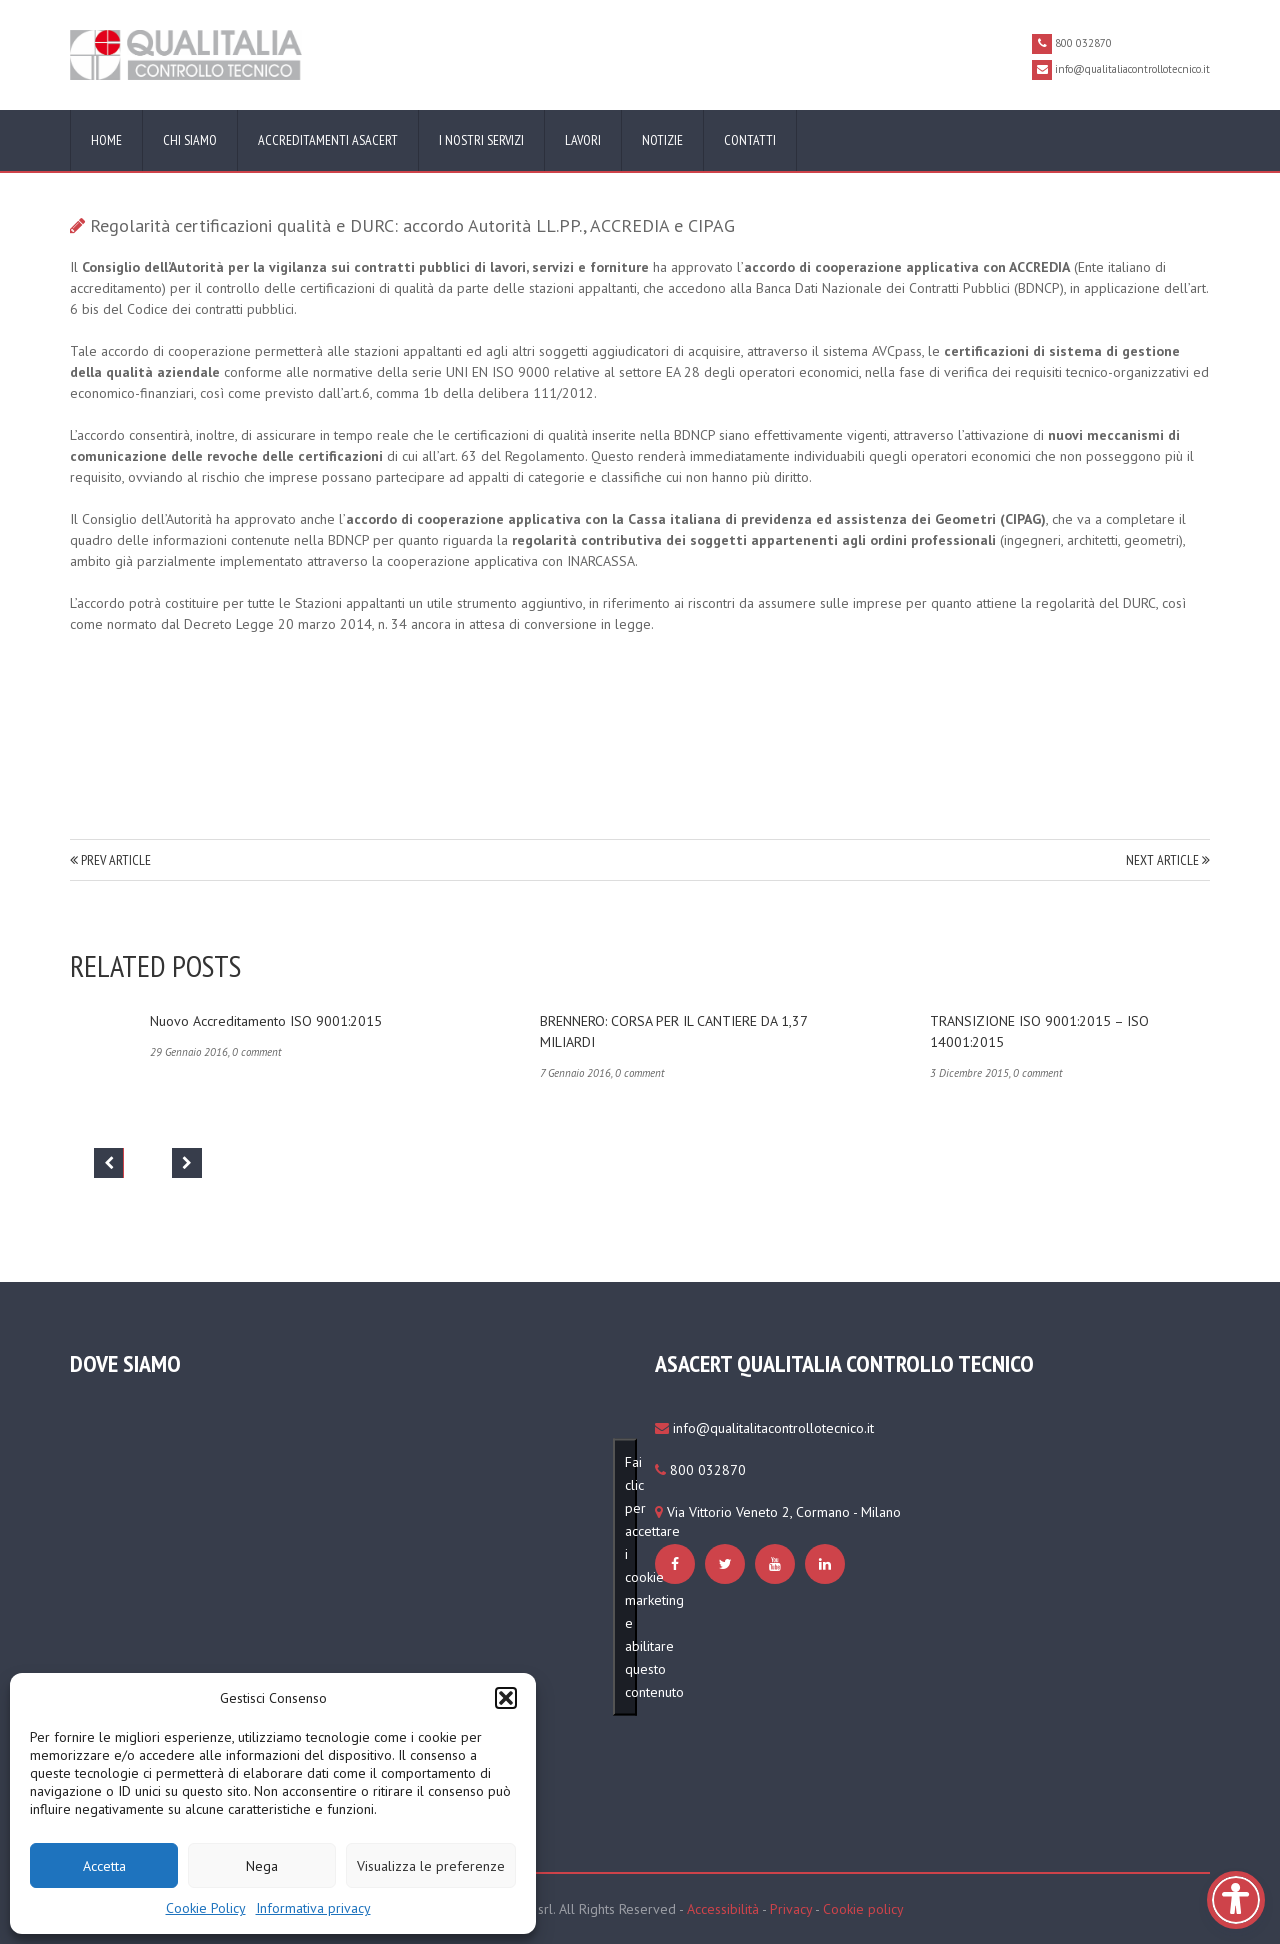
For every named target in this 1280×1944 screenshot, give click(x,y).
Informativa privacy (313, 1908)
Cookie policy (863, 1909)
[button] (506, 1698)
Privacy (791, 1909)
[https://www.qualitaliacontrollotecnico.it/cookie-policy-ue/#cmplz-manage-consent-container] (677, 1564)
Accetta (104, 1866)
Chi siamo (190, 140)
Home (106, 140)
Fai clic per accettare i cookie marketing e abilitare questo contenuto (631, 1577)
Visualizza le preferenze (431, 1866)
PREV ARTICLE (110, 860)
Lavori (583, 140)
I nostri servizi (481, 140)
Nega (262, 1866)
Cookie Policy (206, 1908)
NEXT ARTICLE (1168, 860)
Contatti (750, 140)
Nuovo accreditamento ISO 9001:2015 (266, 1021)
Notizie (662, 140)
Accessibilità (723, 1909)
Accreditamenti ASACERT (328, 140)
